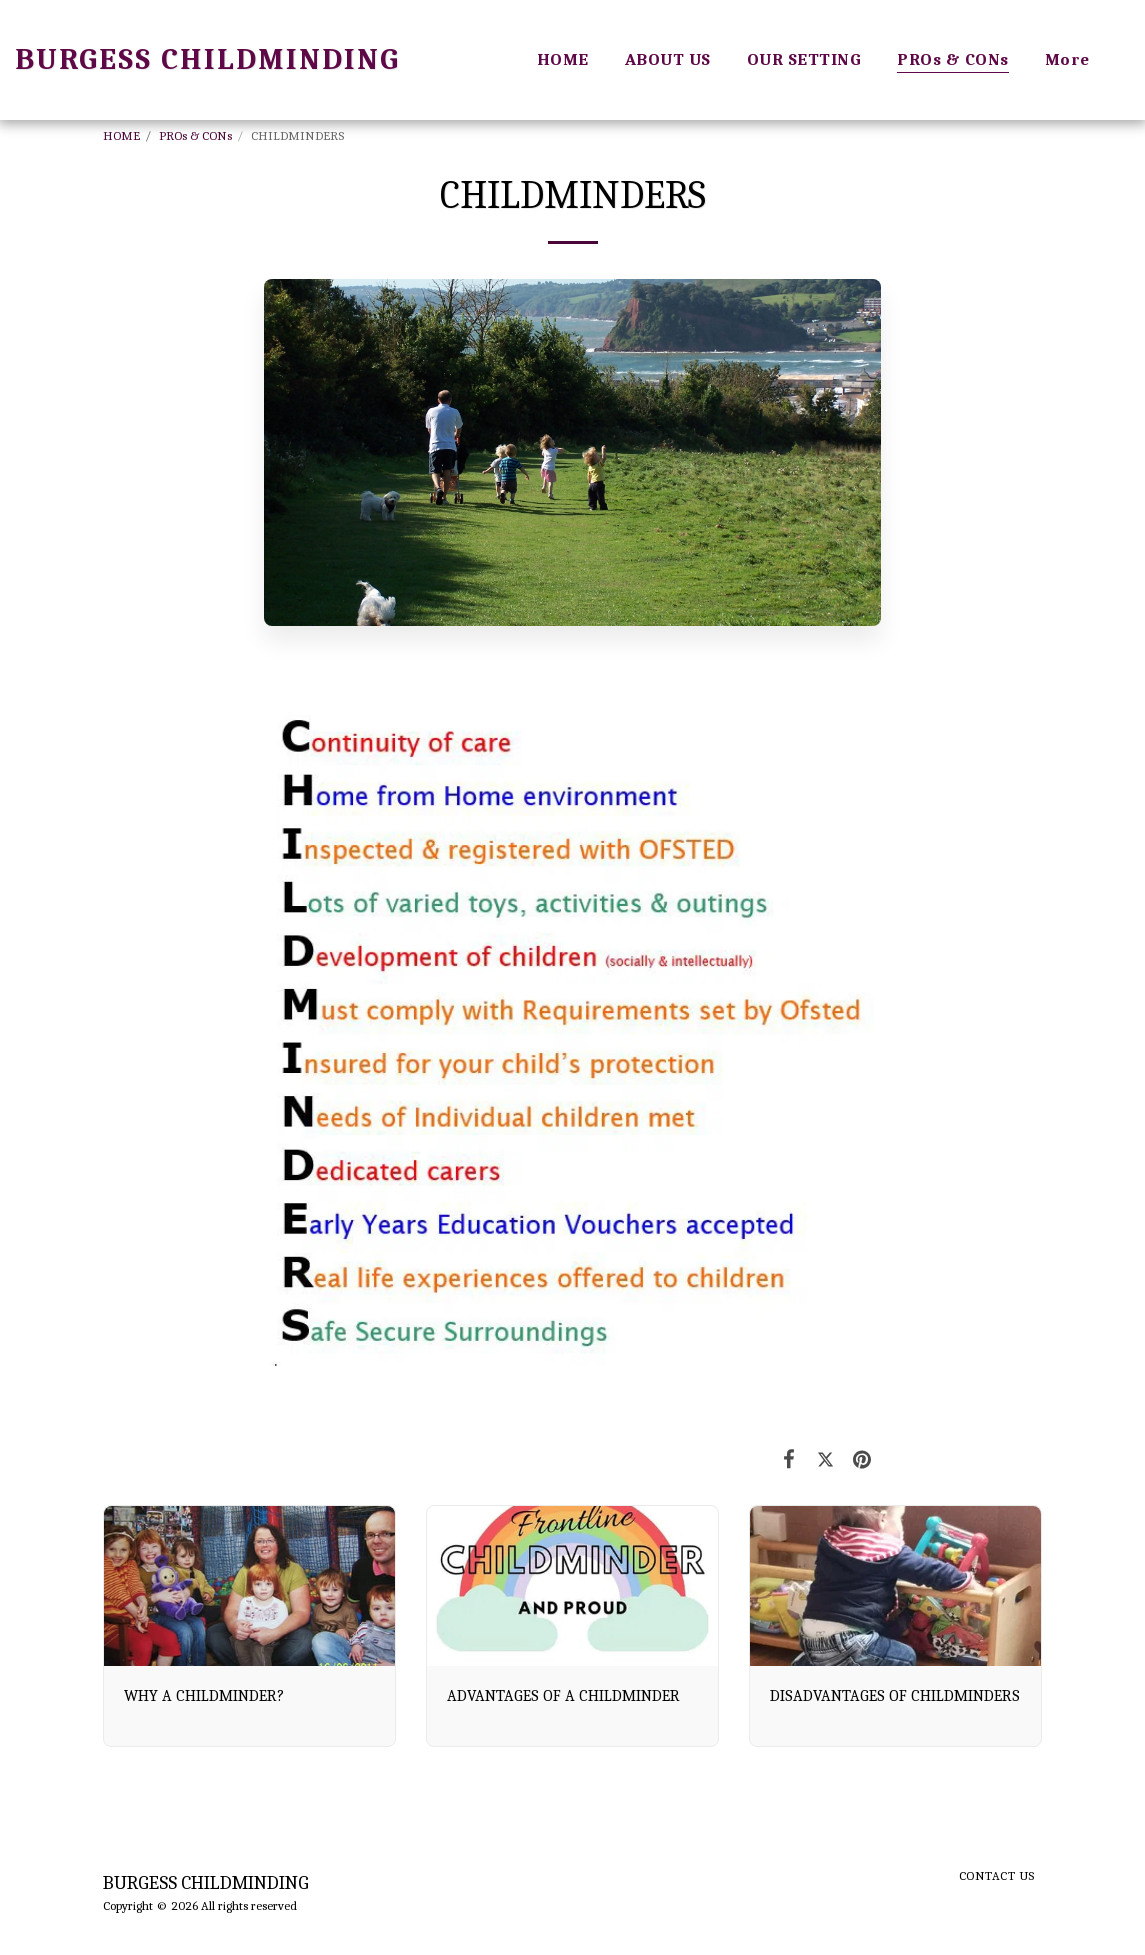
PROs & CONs (195, 135)
